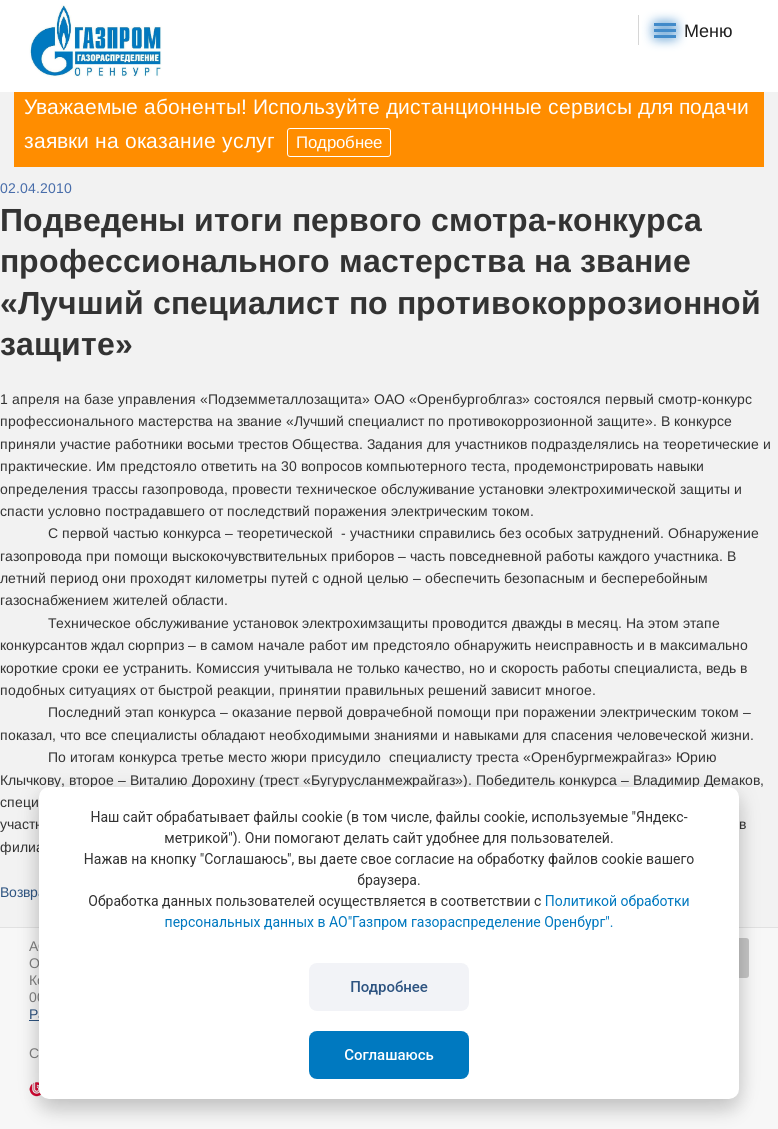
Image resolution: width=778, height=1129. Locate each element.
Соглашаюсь (389, 1055)
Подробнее (339, 142)
